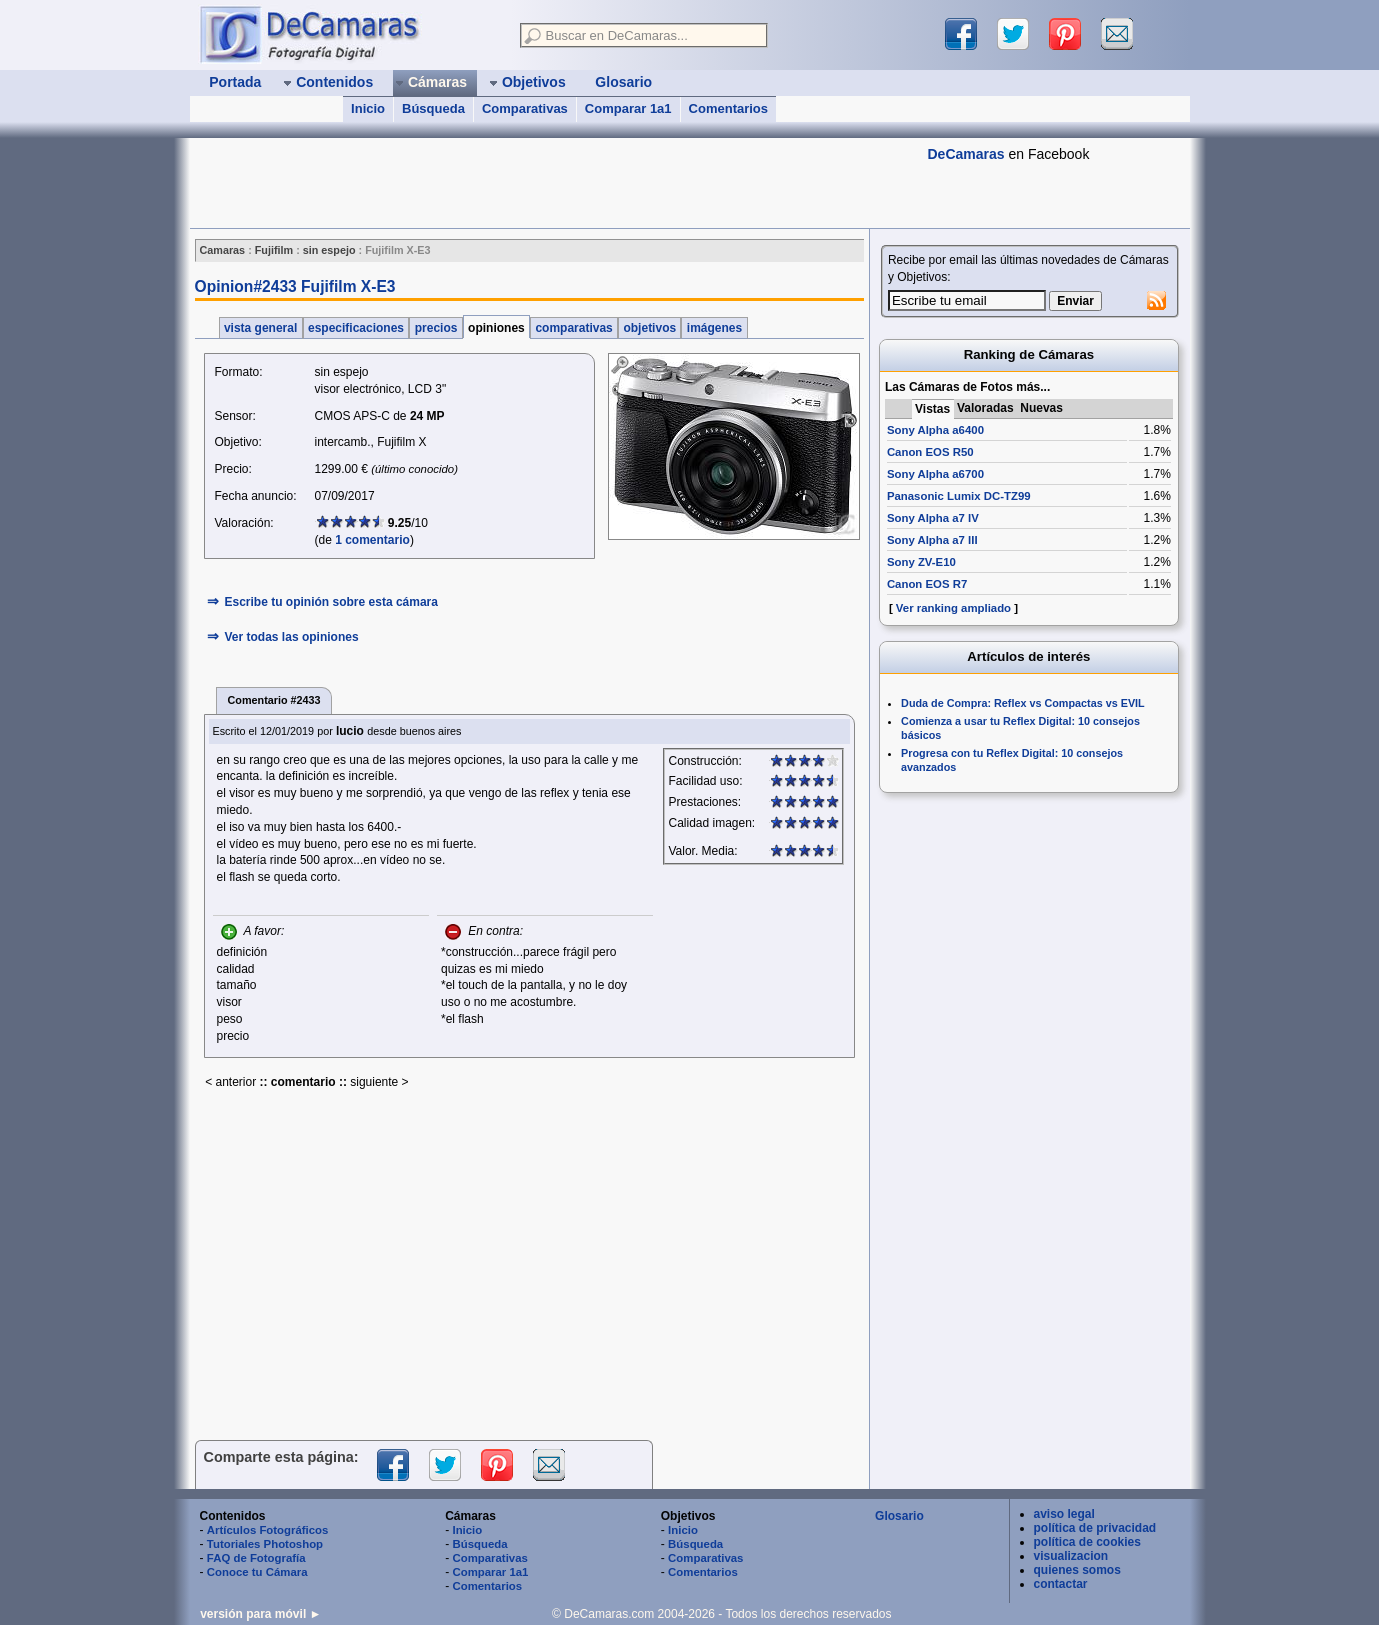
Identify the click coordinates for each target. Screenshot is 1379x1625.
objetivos (649, 328)
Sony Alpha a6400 (935, 430)
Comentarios (728, 108)
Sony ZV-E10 (921, 562)
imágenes (714, 328)
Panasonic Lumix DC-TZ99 (959, 496)
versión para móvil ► (260, 1614)
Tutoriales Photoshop (265, 1544)
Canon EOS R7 (927, 584)
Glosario (899, 1516)
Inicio (368, 108)
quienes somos (1077, 1570)
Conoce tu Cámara (257, 1572)
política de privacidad (1095, 1528)
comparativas (574, 328)
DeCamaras (966, 154)
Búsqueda (433, 108)
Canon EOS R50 (930, 452)
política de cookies (1087, 1542)
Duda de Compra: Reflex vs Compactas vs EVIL (1023, 703)
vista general (261, 328)
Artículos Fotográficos (268, 1530)
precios (435, 328)
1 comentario (372, 540)
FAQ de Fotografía (256, 1558)
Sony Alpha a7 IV (933, 518)
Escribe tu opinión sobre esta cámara (331, 602)
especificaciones (356, 328)
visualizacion (1071, 1556)
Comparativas (525, 108)
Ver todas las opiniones (292, 637)
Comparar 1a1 (628, 108)
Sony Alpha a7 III (932, 540)
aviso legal (1064, 1514)
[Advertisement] (554, 183)
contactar (1061, 1584)
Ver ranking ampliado (953, 608)
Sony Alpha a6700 (935, 474)
